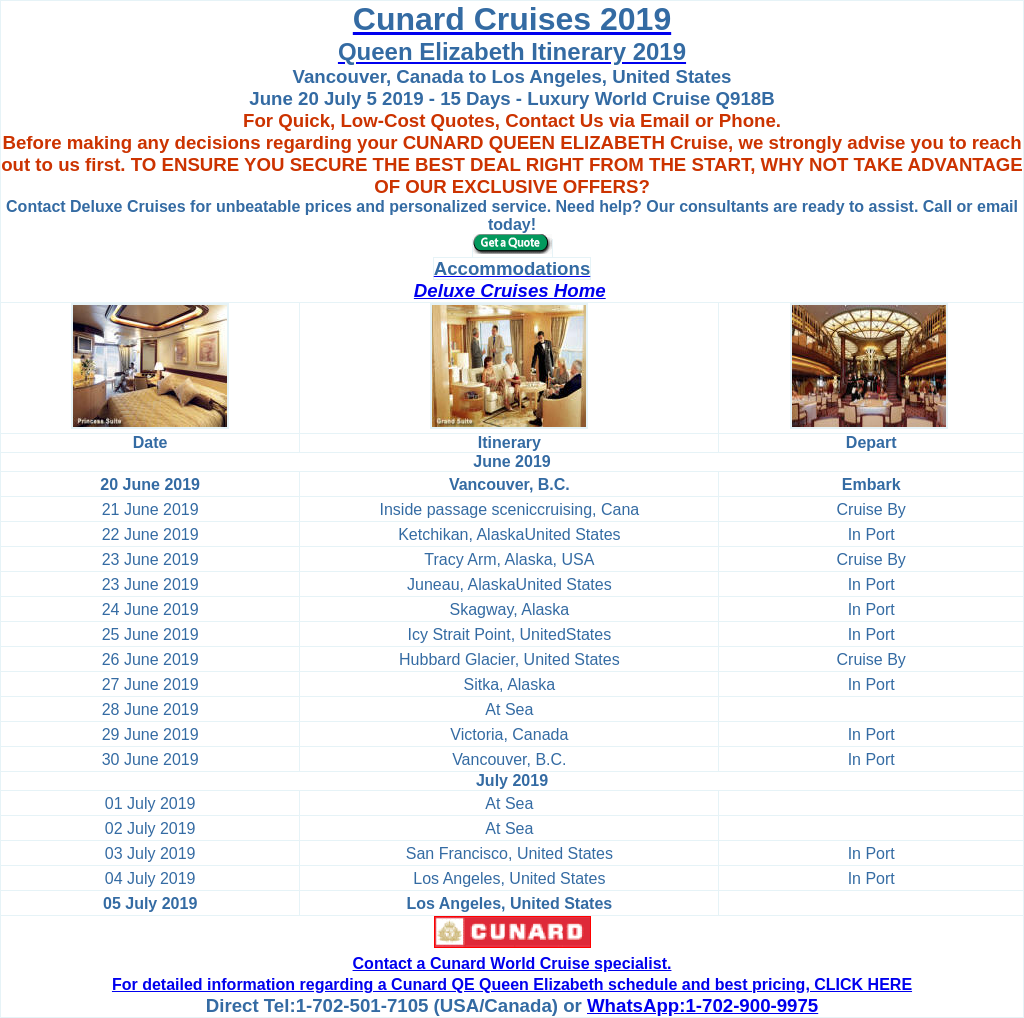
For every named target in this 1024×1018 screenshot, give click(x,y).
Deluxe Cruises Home (510, 290)
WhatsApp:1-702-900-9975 (702, 1005)
